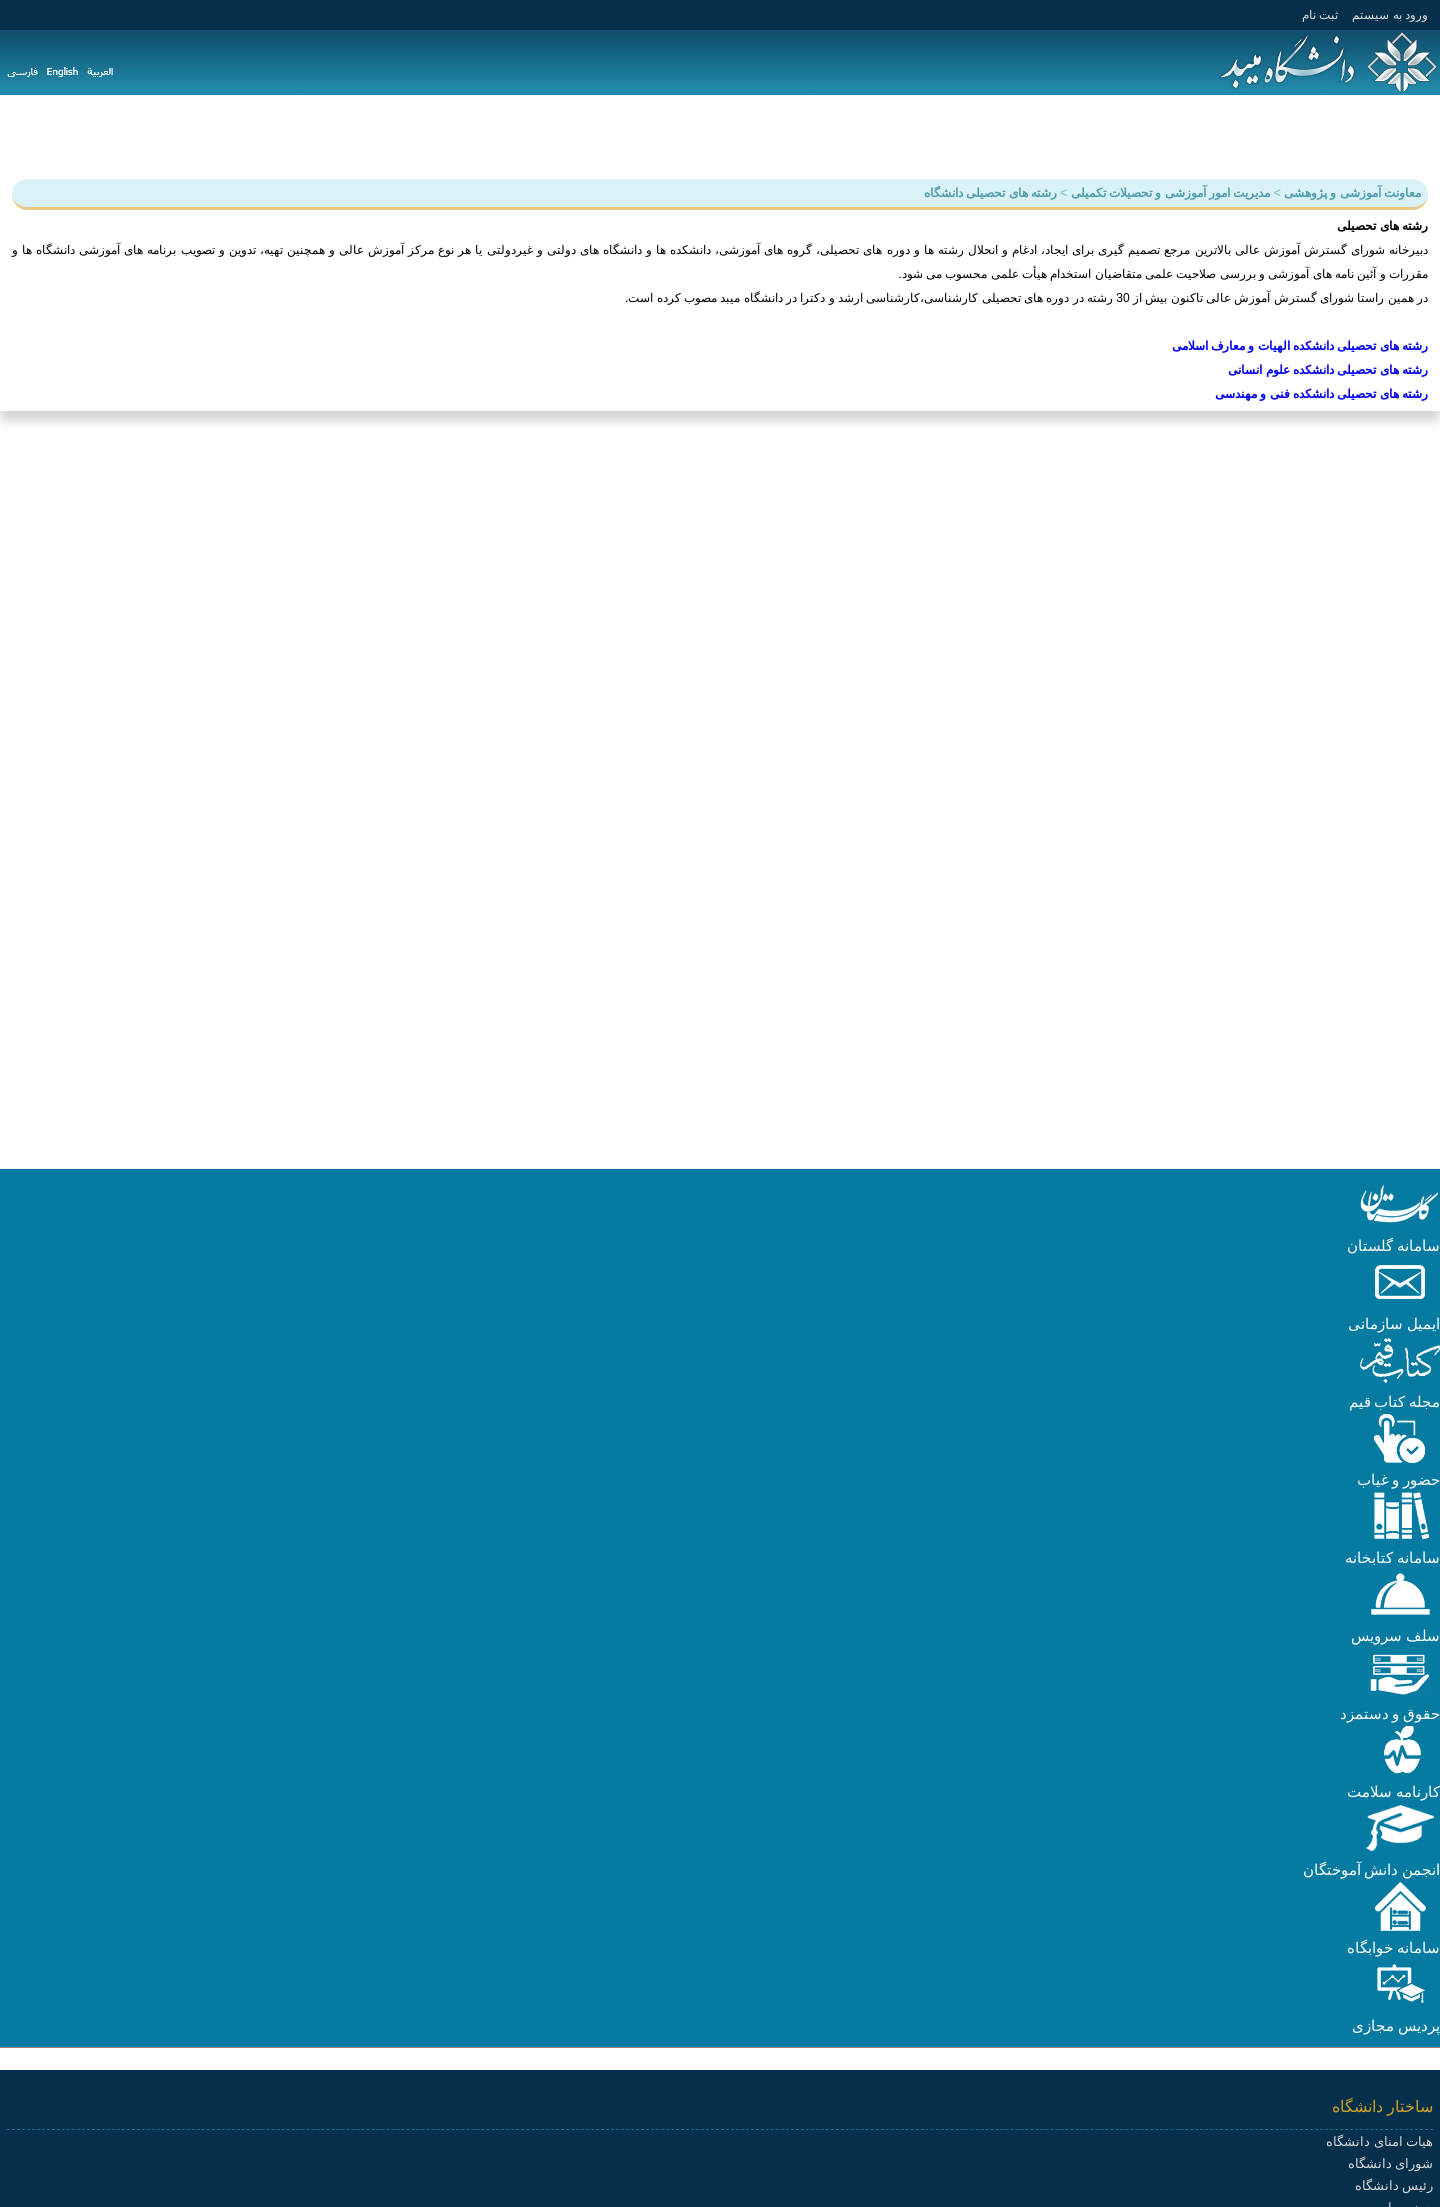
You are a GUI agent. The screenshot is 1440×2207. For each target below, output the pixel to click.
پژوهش (1265, 135)
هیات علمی (1032, 135)
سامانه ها (853, 135)
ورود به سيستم (1390, 15)
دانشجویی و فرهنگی (1155, 135)
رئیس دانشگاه (1394, 2185)
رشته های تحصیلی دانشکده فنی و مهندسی (1321, 394)
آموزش (1334, 135)
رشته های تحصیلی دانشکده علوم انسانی (1328, 370)
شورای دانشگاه (1390, 2163)
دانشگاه (1404, 135)
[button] (1400, 1224)
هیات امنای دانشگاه (1379, 2141)
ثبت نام (1320, 15)
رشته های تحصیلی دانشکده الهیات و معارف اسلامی (1300, 346)
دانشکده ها (939, 135)
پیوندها (781, 135)
